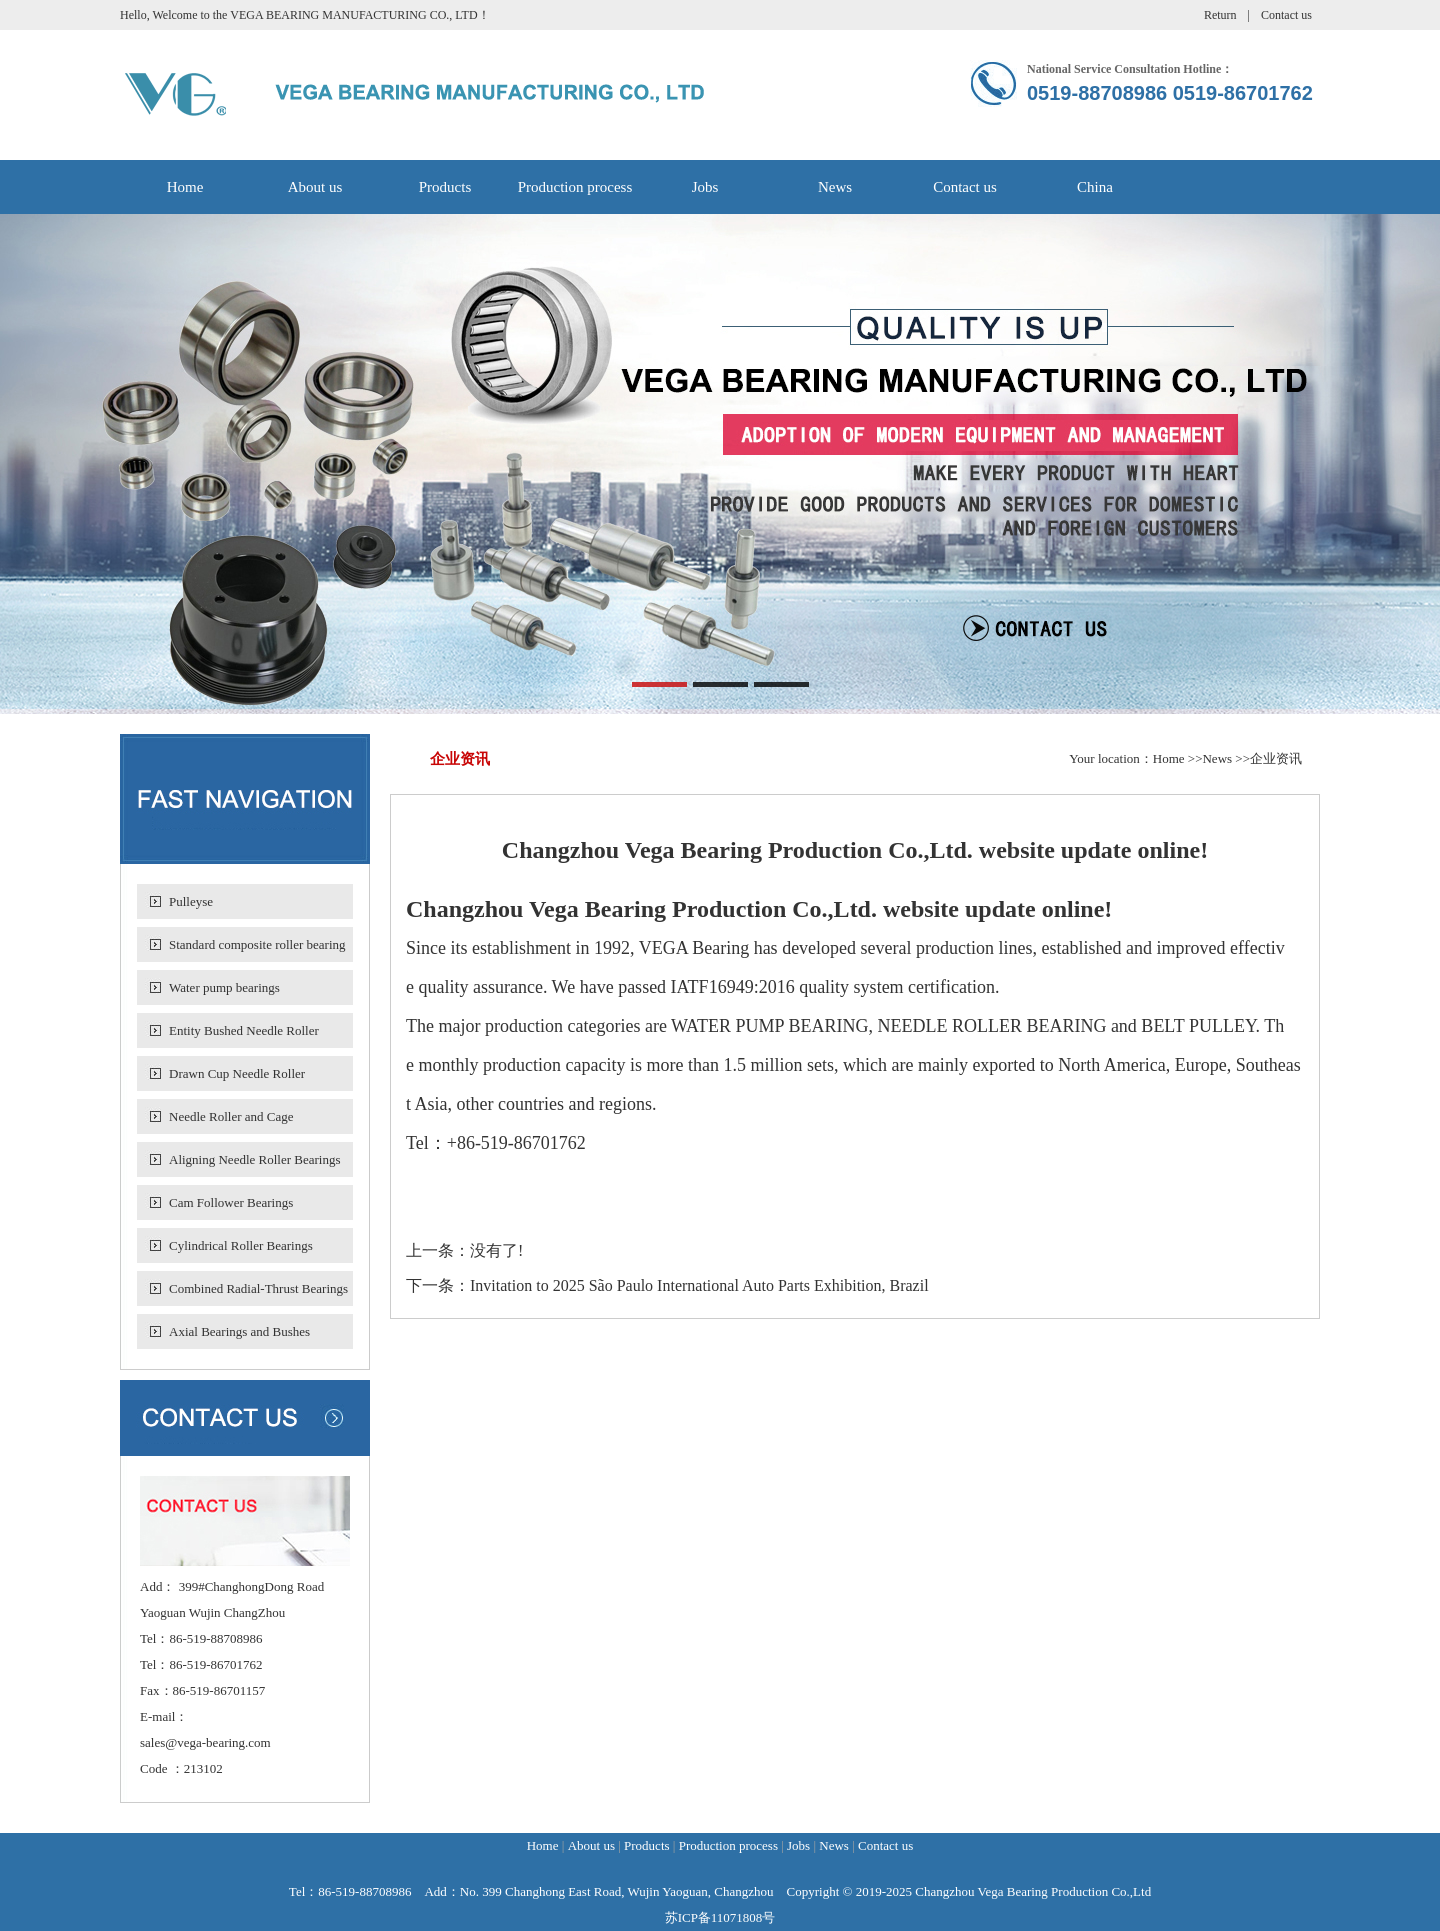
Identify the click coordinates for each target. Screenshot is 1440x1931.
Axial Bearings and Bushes (239, 1331)
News (835, 187)
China (1095, 187)
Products (445, 187)
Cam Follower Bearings (231, 1202)
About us (315, 187)
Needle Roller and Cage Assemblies (231, 1121)
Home (185, 187)
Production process (575, 187)
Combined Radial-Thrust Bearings (258, 1288)
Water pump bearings (224, 987)
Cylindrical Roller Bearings (241, 1245)
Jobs (705, 187)
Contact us (1286, 15)
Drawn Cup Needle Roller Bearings (237, 1078)
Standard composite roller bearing (257, 944)
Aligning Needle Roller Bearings (255, 1159)
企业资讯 (1276, 758)
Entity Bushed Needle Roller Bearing (244, 1035)
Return (1220, 15)
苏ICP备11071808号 (720, 1917)
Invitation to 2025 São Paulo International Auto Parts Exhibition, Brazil (699, 1285)
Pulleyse (191, 901)
